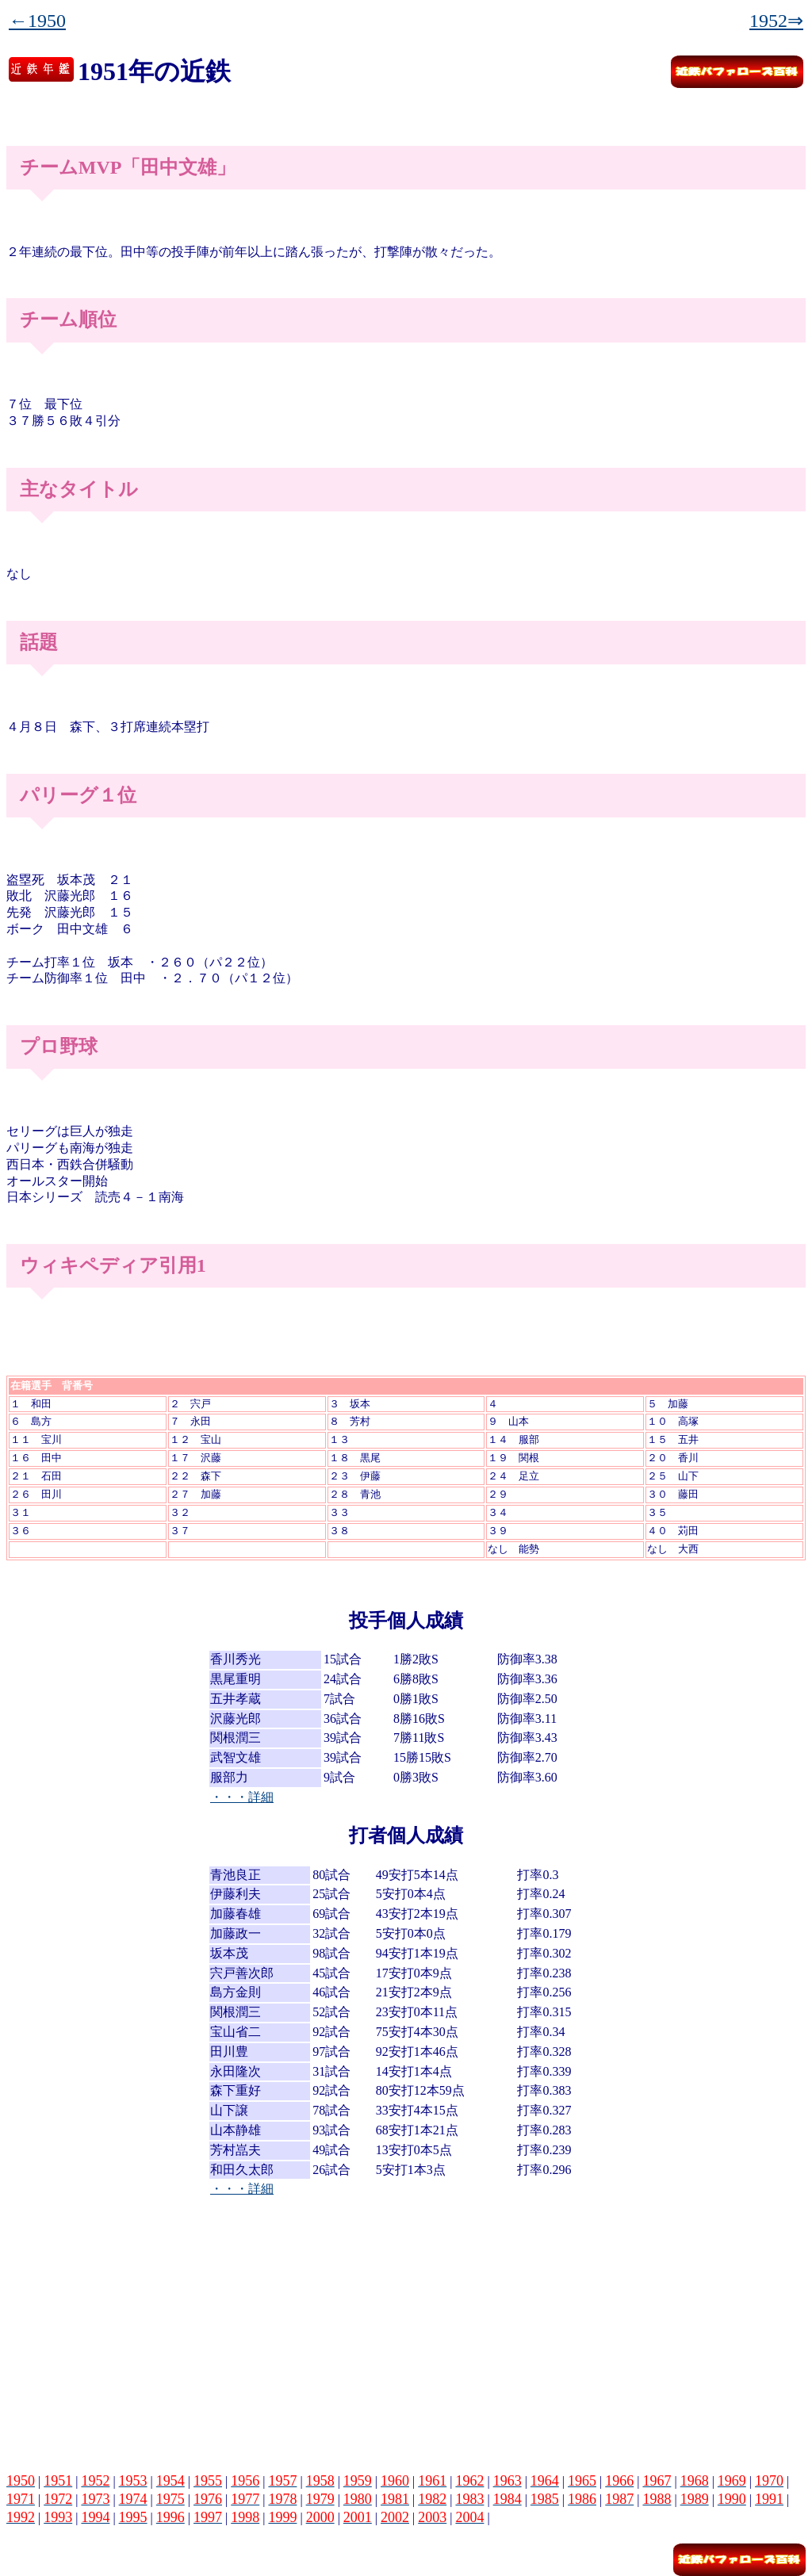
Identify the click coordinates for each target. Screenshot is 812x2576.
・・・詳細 (242, 1797)
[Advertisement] (406, 2328)
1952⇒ (776, 20)
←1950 (37, 20)
